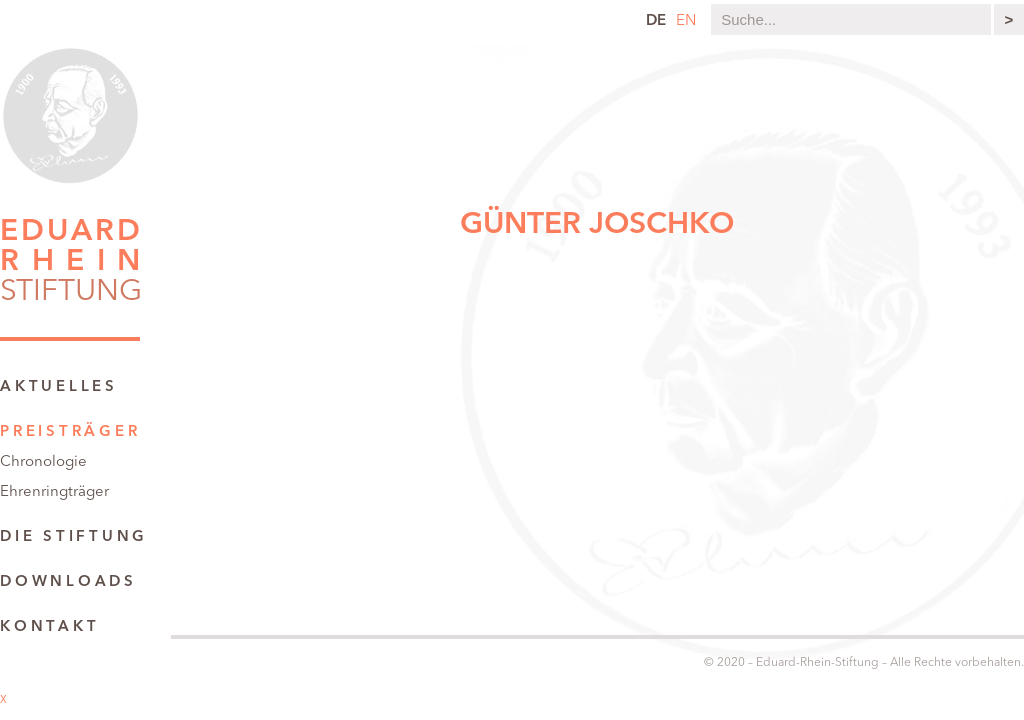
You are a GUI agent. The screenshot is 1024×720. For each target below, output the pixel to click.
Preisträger (70, 432)
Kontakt (49, 627)
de (656, 21)
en (686, 21)
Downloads (68, 582)
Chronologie (43, 462)
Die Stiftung (74, 537)
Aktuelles (59, 387)
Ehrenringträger (54, 492)
